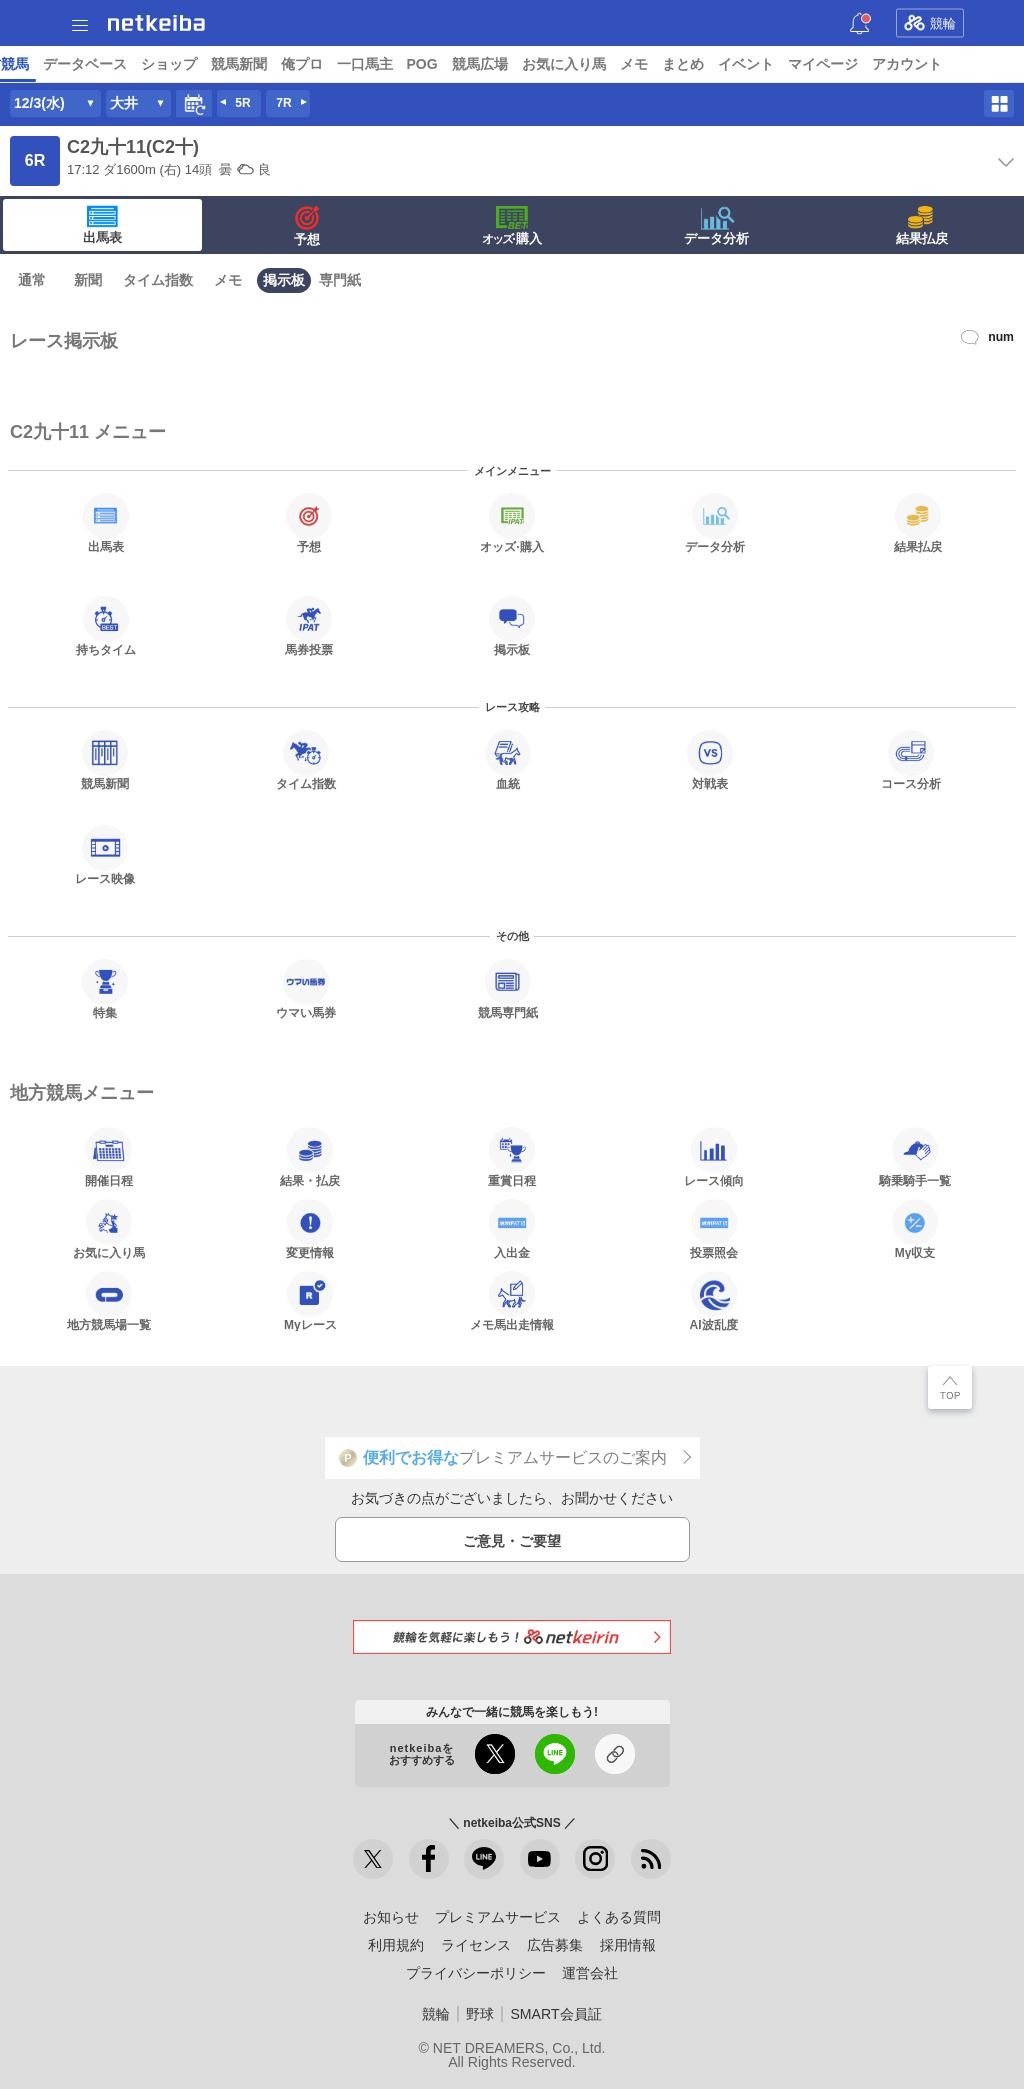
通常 (32, 280)
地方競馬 (540, 64)
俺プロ (841, 64)
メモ (228, 280)
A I (197, 64)
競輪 (930, 23)
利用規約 (396, 1945)
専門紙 (340, 280)
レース (154, 64)
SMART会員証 (555, 2014)
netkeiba (156, 23)
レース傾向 (714, 1157)
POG (961, 64)
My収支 (915, 1229)
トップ (28, 64)
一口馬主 (904, 64)
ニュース (91, 64)
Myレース (310, 1301)
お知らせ (391, 1917)
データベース (624, 64)
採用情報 (628, 1945)
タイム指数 (158, 280)
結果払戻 (922, 226)
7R (283, 103)
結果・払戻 (310, 1157)
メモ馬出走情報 (512, 1301)
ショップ (708, 64)
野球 (480, 2014)
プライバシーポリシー (476, 1973)
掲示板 (284, 280)
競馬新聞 (778, 64)
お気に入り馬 (109, 1229)
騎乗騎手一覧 (915, 1157)
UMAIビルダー (307, 64)
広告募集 (555, 1945)
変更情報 (310, 1229)
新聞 (88, 280)
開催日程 (109, 1157)
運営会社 (590, 1973)
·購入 (512, 226)
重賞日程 (512, 1157)
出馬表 (102, 225)
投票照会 (714, 1229)
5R (242, 103)
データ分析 (716, 226)
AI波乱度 (714, 1301)
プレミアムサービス (498, 1917)
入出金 (512, 1229)
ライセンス (476, 1945)
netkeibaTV (460, 64)
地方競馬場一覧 (109, 1301)
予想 (233, 64)
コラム (388, 64)
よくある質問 (619, 1917)
